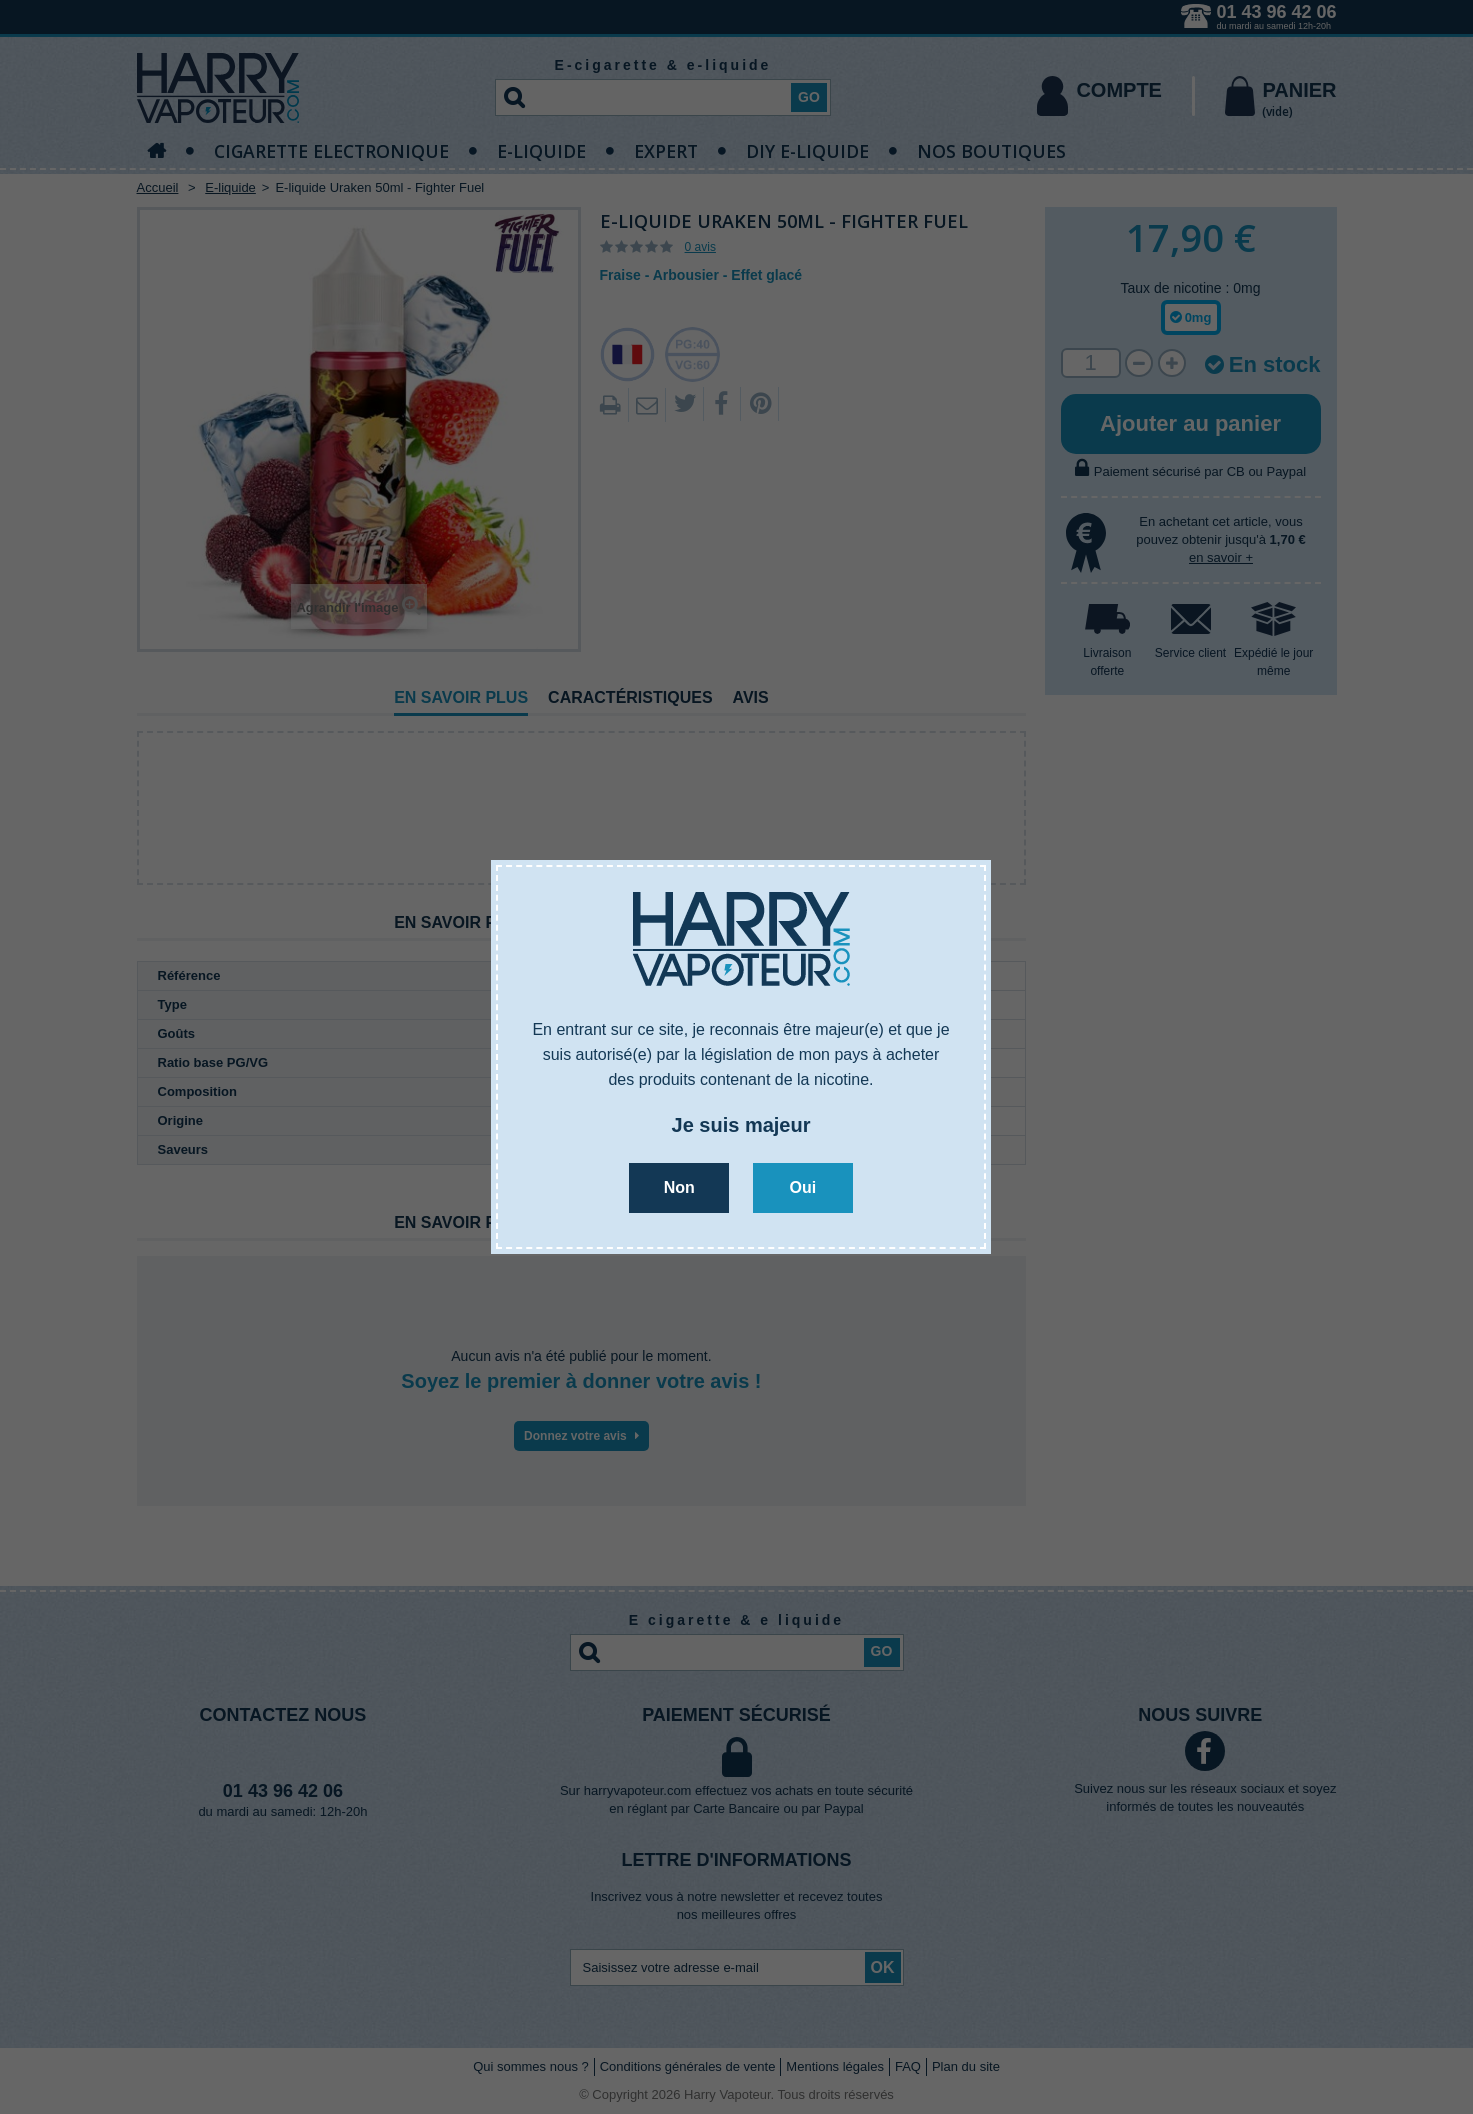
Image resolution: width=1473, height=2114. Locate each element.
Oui (802, 1187)
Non (679, 1187)
